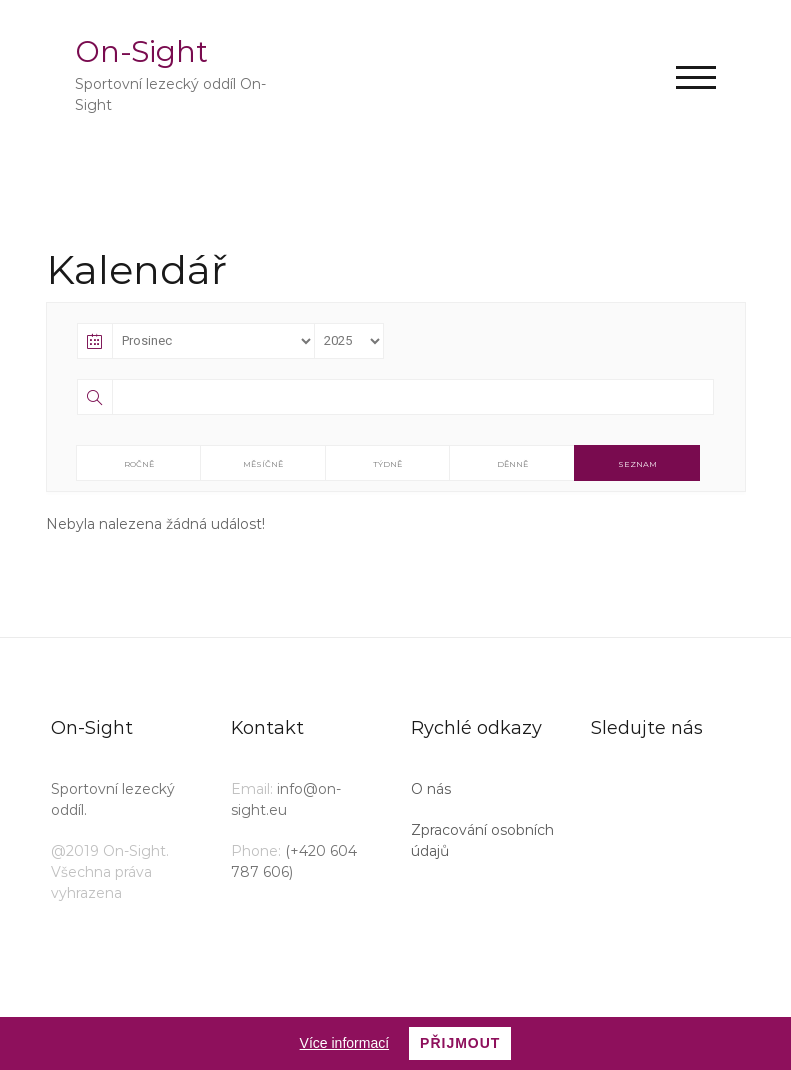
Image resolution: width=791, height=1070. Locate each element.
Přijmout (460, 1043)
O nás (431, 789)
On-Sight (141, 51)
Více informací (344, 1043)
